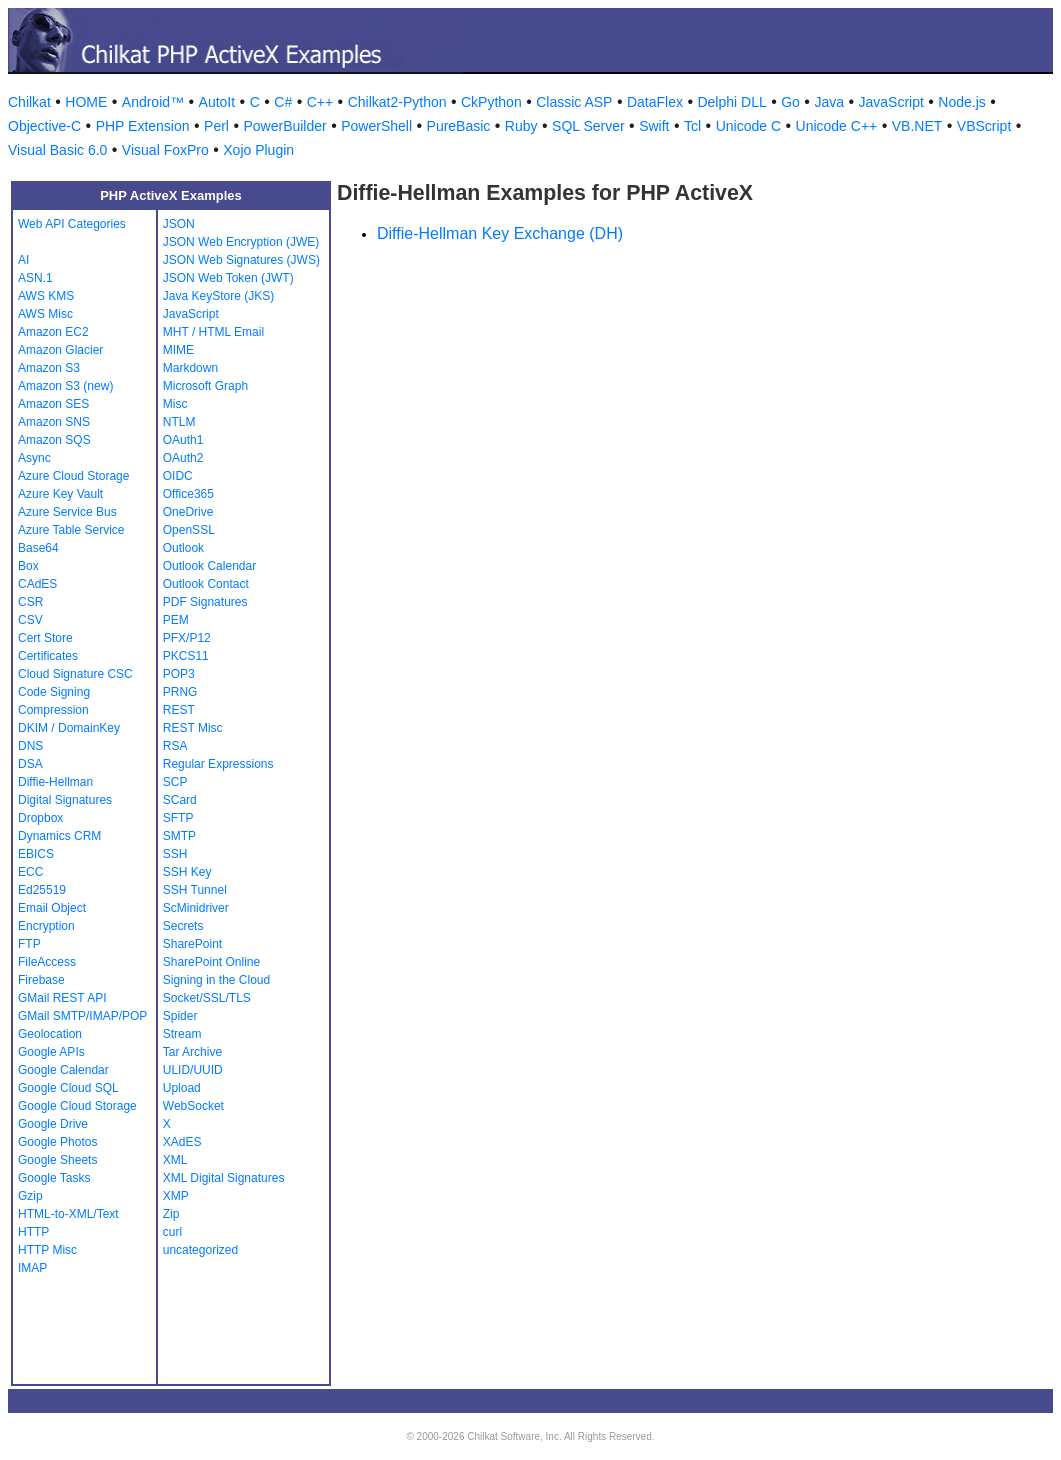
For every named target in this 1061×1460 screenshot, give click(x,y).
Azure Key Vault (60, 494)
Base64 (38, 548)
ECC (30, 872)
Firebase (41, 980)
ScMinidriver (196, 908)
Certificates (48, 656)
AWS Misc (45, 314)
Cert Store (45, 638)
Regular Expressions (218, 764)
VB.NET (917, 126)
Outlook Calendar (209, 566)
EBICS (36, 854)
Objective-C (44, 126)
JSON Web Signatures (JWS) (241, 260)
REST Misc (193, 728)
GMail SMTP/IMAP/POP (82, 1016)
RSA (175, 746)
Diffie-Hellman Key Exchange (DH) (500, 233)
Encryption (46, 926)
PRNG (180, 692)
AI (23, 260)
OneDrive (188, 512)
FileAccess (47, 962)
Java (829, 102)
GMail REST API (62, 998)
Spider (180, 1016)
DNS (30, 746)
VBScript (984, 126)
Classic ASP (574, 102)
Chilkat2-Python (397, 102)
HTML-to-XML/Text (68, 1214)
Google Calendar (63, 1070)
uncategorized (200, 1250)
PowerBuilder (284, 126)
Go (790, 102)
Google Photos (57, 1142)
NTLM (179, 422)
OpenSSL (189, 530)
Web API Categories (72, 224)
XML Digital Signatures (224, 1178)
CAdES (37, 584)
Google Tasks (54, 1178)
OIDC (178, 476)
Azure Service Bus (67, 512)
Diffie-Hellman (55, 782)
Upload (182, 1088)
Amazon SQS (54, 440)
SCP (175, 782)
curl (172, 1232)
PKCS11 (186, 656)
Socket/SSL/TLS (207, 998)
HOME (86, 102)
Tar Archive (192, 1052)
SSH (175, 854)
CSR (30, 602)
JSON (179, 224)
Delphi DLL (731, 102)
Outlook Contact (206, 584)
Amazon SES (53, 404)
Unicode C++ (837, 126)
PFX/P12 (187, 638)
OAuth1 (183, 440)
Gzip (30, 1196)
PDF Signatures (205, 602)
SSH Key (187, 872)
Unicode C (748, 126)
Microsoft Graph (205, 386)
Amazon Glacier (60, 350)
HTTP (33, 1232)
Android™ (153, 102)
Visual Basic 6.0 (57, 150)
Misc (175, 404)
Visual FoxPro (165, 150)
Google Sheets (57, 1160)
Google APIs (51, 1052)
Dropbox (40, 818)
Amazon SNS (54, 422)
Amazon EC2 (53, 332)
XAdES (182, 1142)
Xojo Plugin (258, 150)
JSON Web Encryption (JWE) (241, 242)
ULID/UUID (193, 1070)
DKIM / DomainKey (69, 728)
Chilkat (29, 102)
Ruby (521, 126)
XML (175, 1160)
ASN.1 (35, 278)
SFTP (178, 818)
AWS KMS (46, 296)
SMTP (179, 836)
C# (283, 102)
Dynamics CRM (59, 836)
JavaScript (891, 102)
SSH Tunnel (195, 890)
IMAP (32, 1268)
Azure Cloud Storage (73, 476)
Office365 (188, 494)
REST (179, 710)
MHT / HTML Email (213, 332)
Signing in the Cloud (216, 980)
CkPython (491, 102)
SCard (180, 800)
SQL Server (588, 126)
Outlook (183, 548)
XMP (176, 1196)
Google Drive (53, 1124)
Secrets (183, 926)
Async (34, 458)
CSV (30, 620)
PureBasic (459, 126)
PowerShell (376, 126)
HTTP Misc (47, 1250)
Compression (53, 710)
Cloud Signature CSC (75, 674)
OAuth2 (183, 458)
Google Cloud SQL (68, 1088)
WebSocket (193, 1106)
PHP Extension (143, 126)
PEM (176, 620)
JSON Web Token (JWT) (228, 278)
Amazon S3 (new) (65, 386)
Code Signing (54, 692)
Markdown (190, 368)
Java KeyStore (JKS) (218, 296)
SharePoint (192, 944)
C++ (320, 102)
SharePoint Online (211, 962)
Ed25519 (42, 890)
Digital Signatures (65, 800)
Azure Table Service (71, 530)
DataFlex (655, 102)
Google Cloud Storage (77, 1106)
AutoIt (217, 102)
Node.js (961, 102)
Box (28, 566)
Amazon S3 (49, 368)
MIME (178, 350)
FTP (29, 944)
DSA (30, 764)
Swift (654, 126)
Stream (182, 1034)
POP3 (179, 674)
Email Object (52, 908)
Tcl (692, 126)
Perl (216, 126)
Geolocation (50, 1034)
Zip (171, 1214)
